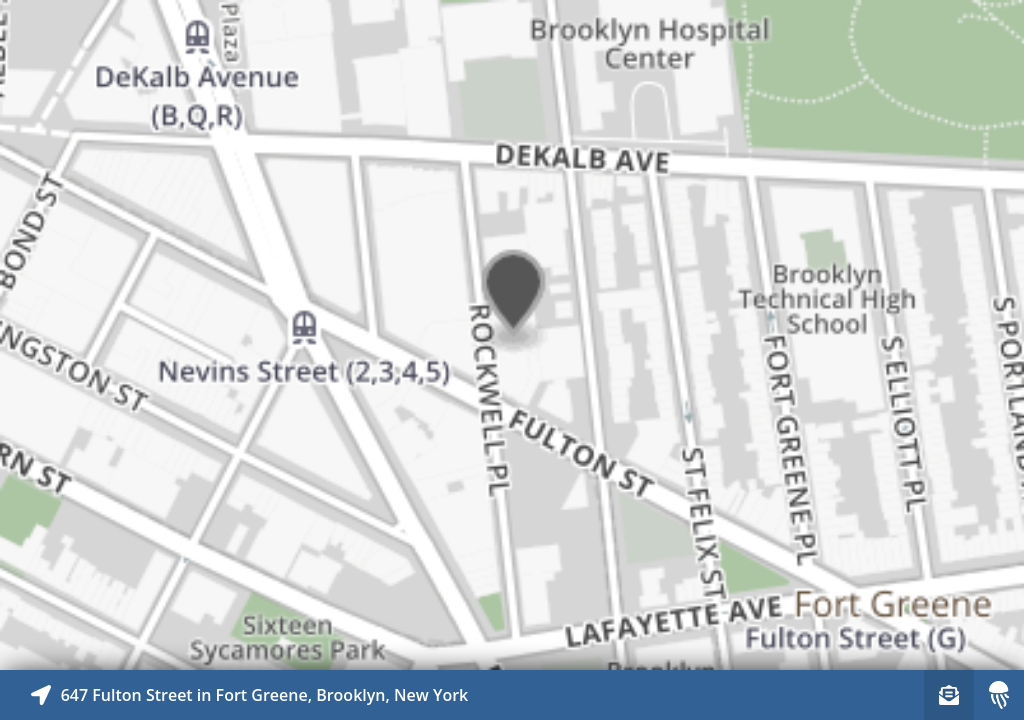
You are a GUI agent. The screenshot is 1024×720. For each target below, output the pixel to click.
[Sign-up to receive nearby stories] (949, 695)
